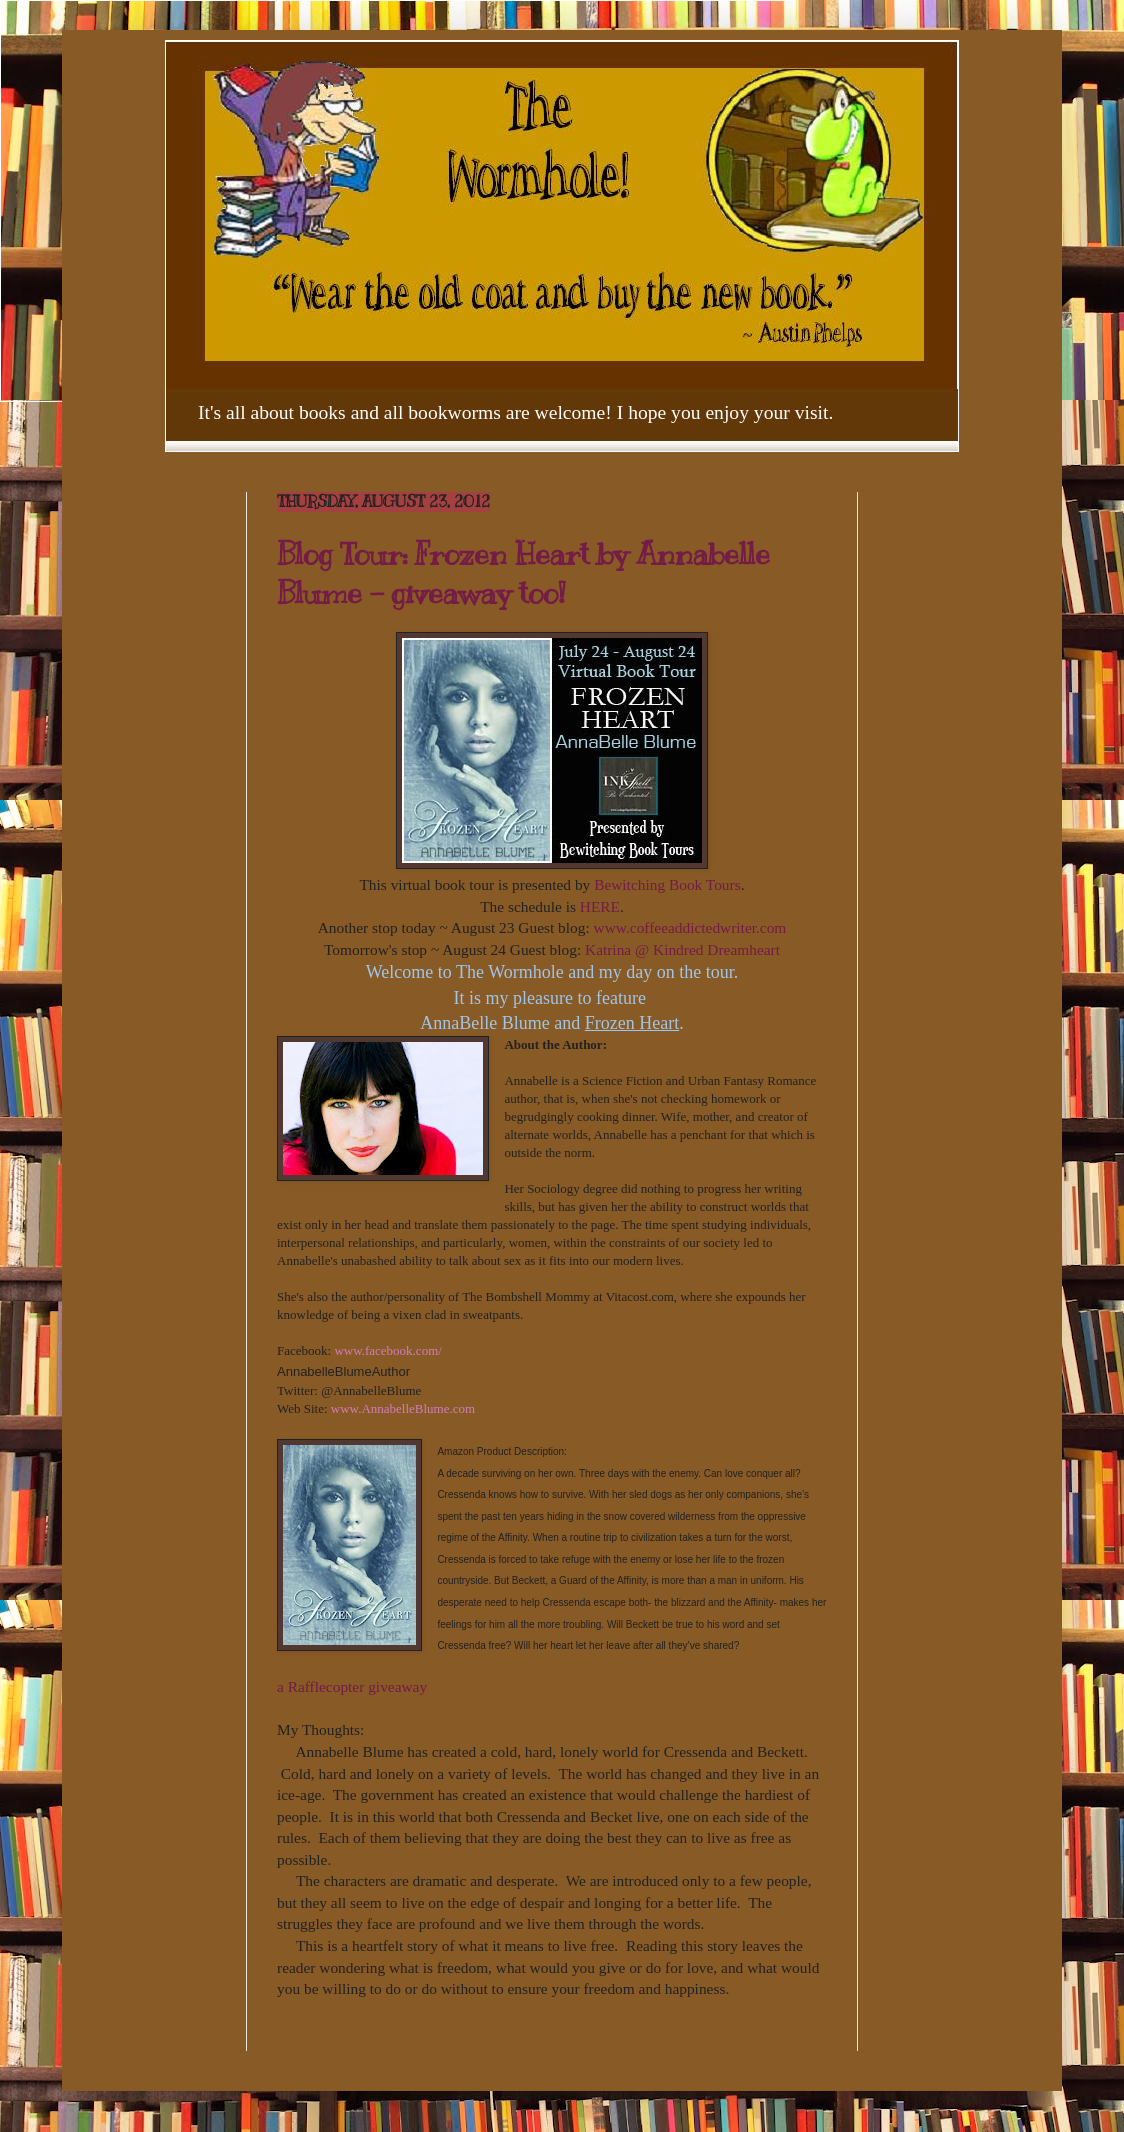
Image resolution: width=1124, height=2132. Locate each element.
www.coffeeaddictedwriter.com (690, 927)
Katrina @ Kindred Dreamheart (682, 949)
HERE (600, 906)
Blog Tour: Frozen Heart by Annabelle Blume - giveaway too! (523, 573)
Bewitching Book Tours (667, 884)
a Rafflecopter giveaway (352, 1686)
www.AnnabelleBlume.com (403, 1408)
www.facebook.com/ (387, 1350)
